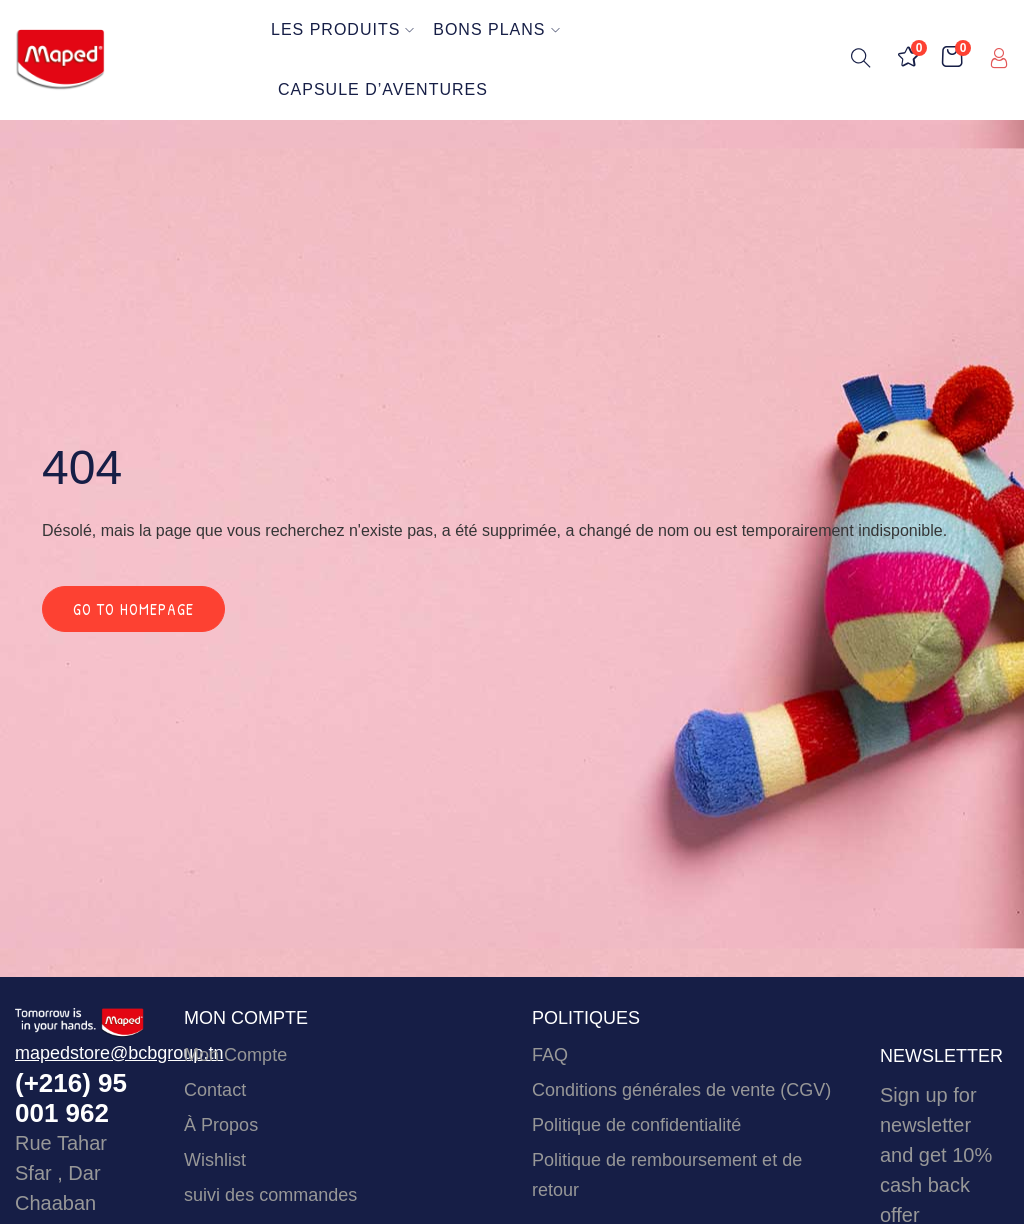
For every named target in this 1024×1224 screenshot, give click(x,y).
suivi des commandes (270, 1195)
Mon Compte (235, 1055)
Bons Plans (496, 29)
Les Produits (343, 29)
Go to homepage (133, 609)
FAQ (550, 1055)
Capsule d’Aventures (383, 89)
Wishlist (215, 1160)
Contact (215, 1090)
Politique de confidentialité (636, 1125)
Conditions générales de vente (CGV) (681, 1090)
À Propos (221, 1125)
